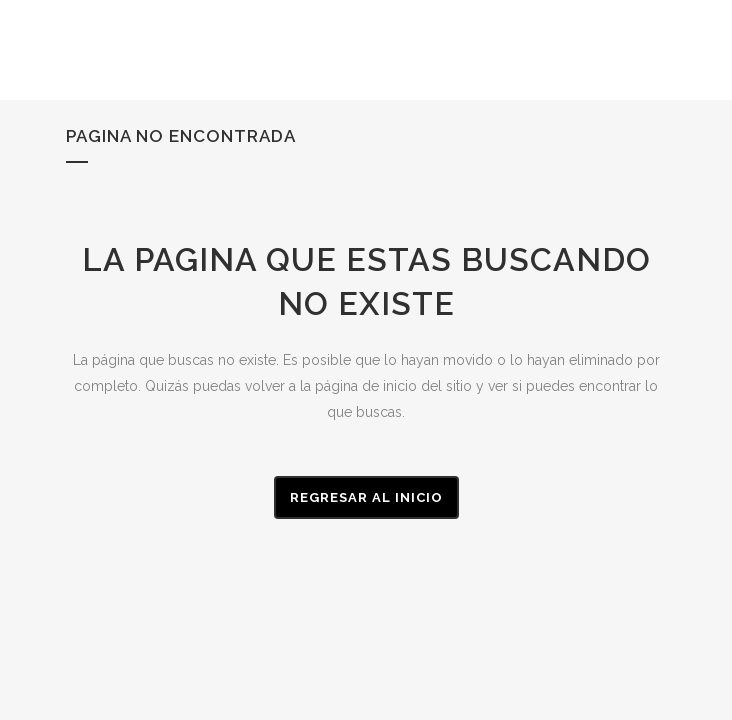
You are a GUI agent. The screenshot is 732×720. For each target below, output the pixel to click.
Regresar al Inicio (366, 497)
